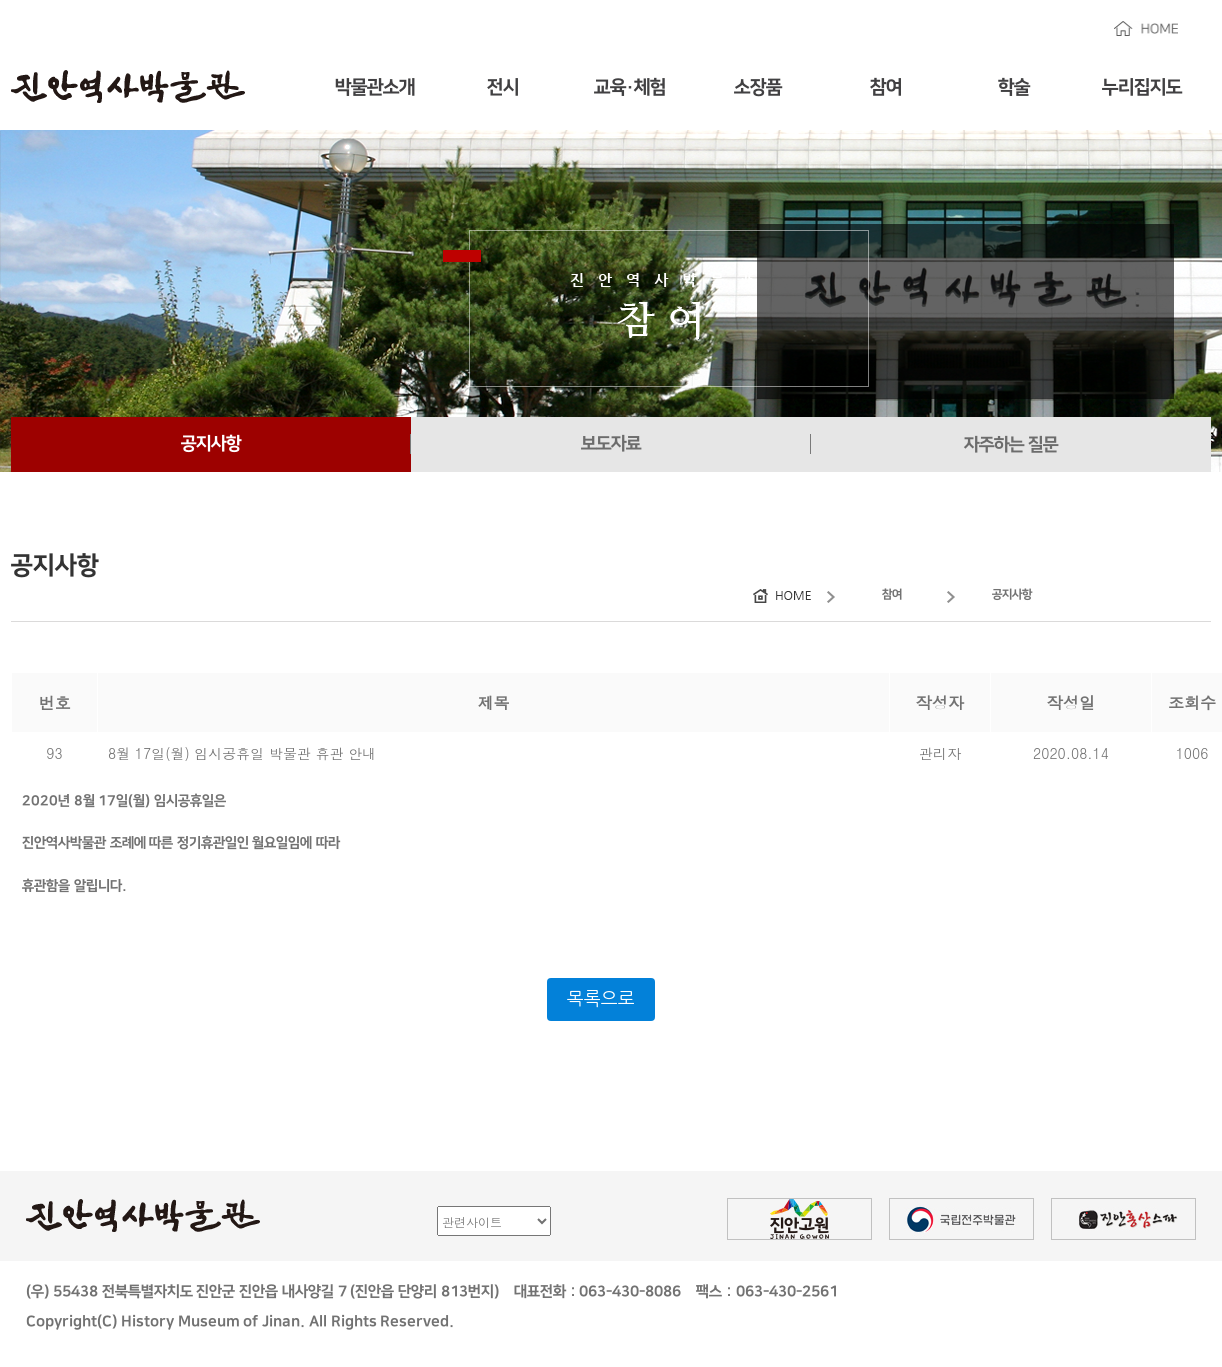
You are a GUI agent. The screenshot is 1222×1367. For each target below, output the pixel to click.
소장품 (758, 87)
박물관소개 (375, 87)
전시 (503, 87)
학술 (1014, 87)
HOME (1146, 29)
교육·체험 (630, 87)
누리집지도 (1142, 87)
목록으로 (601, 999)
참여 (886, 87)
